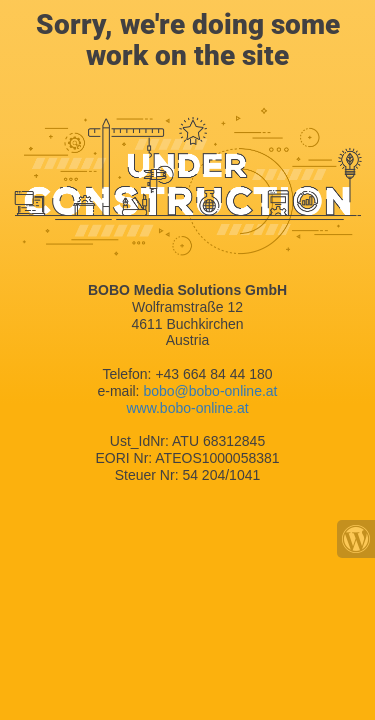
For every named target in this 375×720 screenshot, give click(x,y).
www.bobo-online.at (187, 408)
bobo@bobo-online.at (210, 391)
